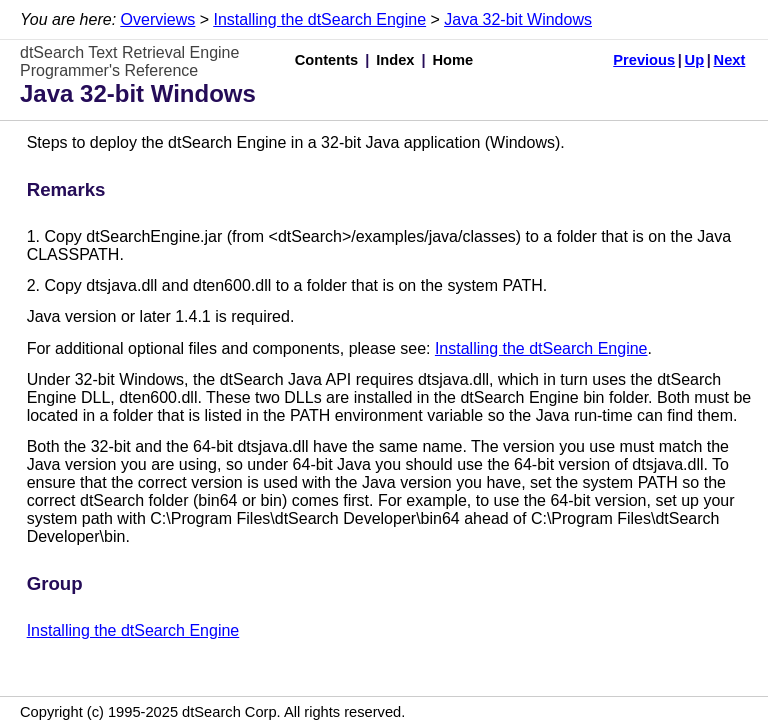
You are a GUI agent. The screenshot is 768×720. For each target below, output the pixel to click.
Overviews (158, 19)
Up (695, 60)
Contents (327, 60)
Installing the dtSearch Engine (319, 19)
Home (453, 60)
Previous (644, 60)
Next (730, 60)
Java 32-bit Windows (518, 19)
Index (395, 60)
